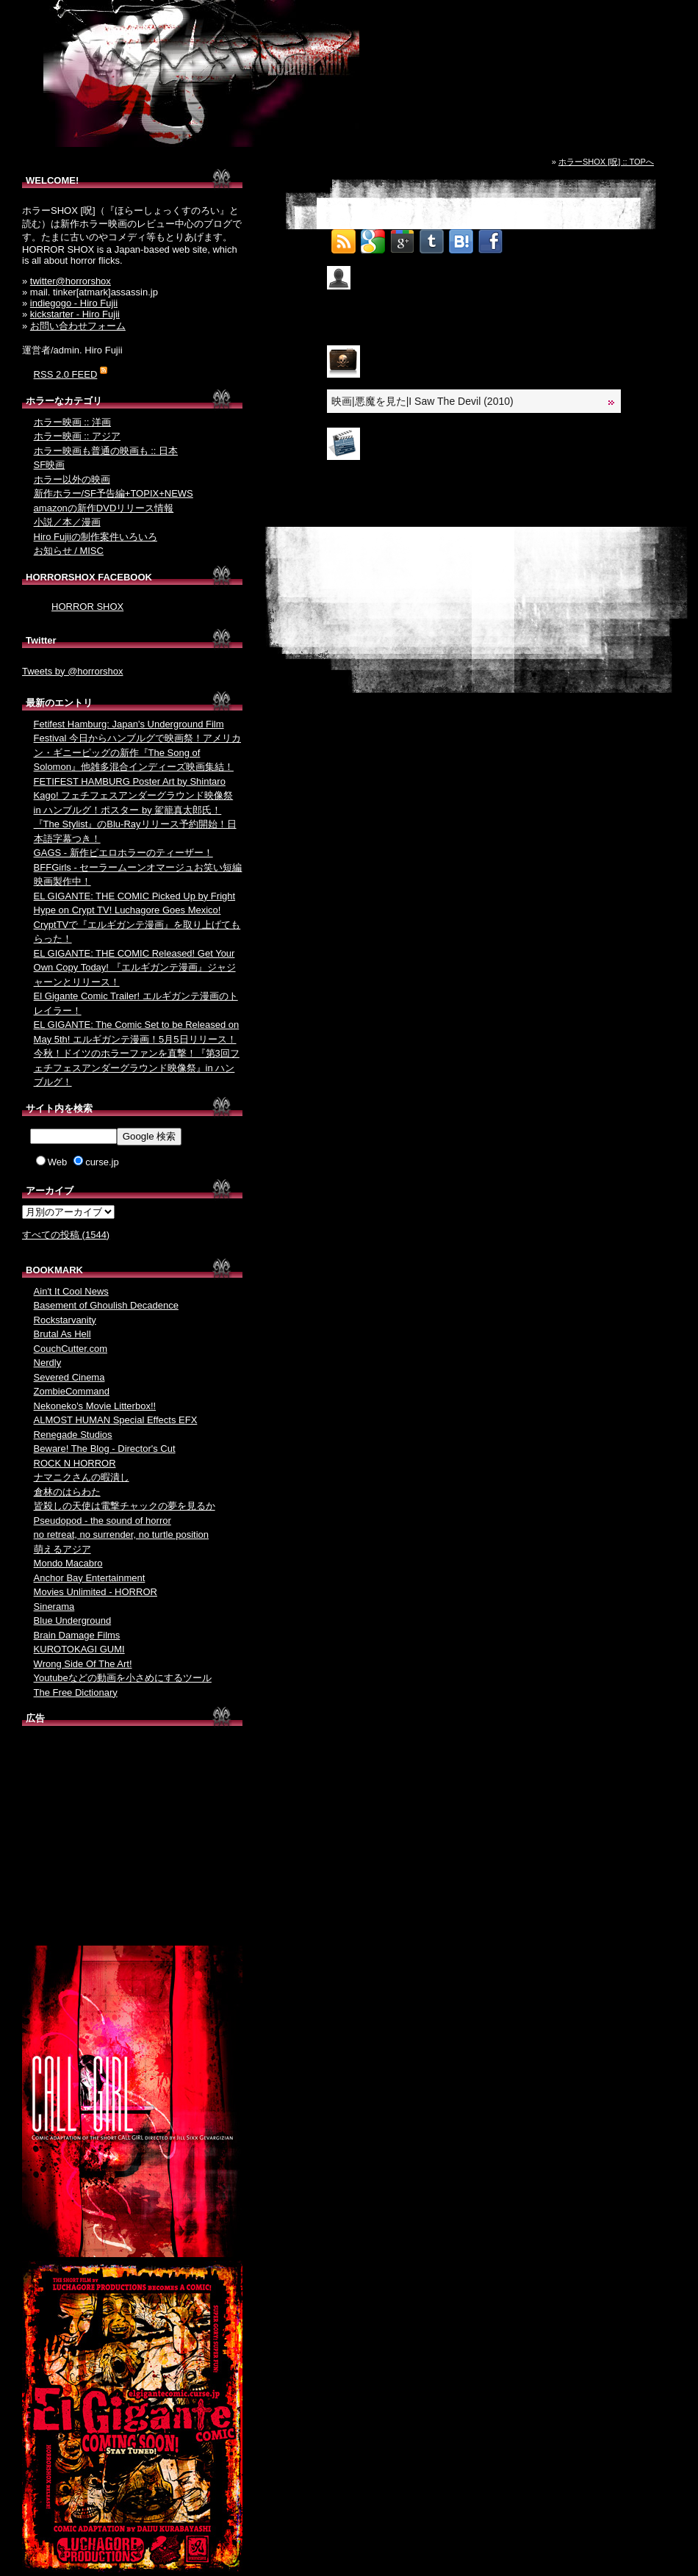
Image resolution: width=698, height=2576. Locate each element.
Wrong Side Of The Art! (83, 1663)
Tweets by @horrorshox (72, 671)
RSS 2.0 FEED (66, 374)
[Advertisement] (132, 1839)
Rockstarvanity (65, 1319)
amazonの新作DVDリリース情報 (104, 508)
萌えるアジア (62, 1549)
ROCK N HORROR (75, 1463)
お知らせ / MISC (69, 550)
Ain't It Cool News (71, 1291)
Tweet (520, 237)
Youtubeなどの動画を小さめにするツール (123, 1677)
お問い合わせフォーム (78, 325)
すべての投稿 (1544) (65, 1234)
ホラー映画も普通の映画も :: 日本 (106, 450)
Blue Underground (73, 1620)
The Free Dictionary (76, 1692)
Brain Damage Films (77, 1635)
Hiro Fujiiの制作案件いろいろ (95, 536)
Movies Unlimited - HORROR (95, 1591)
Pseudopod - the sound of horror (102, 1520)
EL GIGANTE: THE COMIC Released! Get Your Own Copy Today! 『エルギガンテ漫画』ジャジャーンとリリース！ (135, 967)
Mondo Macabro (68, 1563)
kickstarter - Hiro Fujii (75, 314)
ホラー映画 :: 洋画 (72, 422)
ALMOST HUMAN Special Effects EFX (116, 1419)
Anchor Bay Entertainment (89, 1577)
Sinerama (54, 1606)
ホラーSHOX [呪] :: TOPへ (606, 161)
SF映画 (49, 464)
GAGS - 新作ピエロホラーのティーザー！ (123, 852)
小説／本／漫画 (67, 522)
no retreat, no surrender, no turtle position (121, 1534)
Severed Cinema (69, 1377)
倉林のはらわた (67, 1491)
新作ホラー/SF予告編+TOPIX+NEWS (113, 493)
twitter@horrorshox (70, 281)
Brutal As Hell (62, 1333)
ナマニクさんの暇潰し (81, 1477)
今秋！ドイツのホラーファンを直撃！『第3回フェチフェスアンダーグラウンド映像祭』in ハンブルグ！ (137, 1067)
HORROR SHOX (87, 606)
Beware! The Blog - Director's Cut (105, 1448)
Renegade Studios (73, 1434)
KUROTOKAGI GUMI (79, 1649)
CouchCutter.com (70, 1348)
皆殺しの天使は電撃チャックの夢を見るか (124, 1505)
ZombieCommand (71, 1391)
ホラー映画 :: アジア (77, 436)
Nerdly (48, 1362)
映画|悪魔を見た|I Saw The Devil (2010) (422, 401)
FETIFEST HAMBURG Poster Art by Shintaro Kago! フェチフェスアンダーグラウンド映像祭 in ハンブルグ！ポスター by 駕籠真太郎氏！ (134, 796)
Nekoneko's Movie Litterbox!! (95, 1405)
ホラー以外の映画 (72, 479)
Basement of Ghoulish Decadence (106, 1305)
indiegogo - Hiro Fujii (74, 303)
